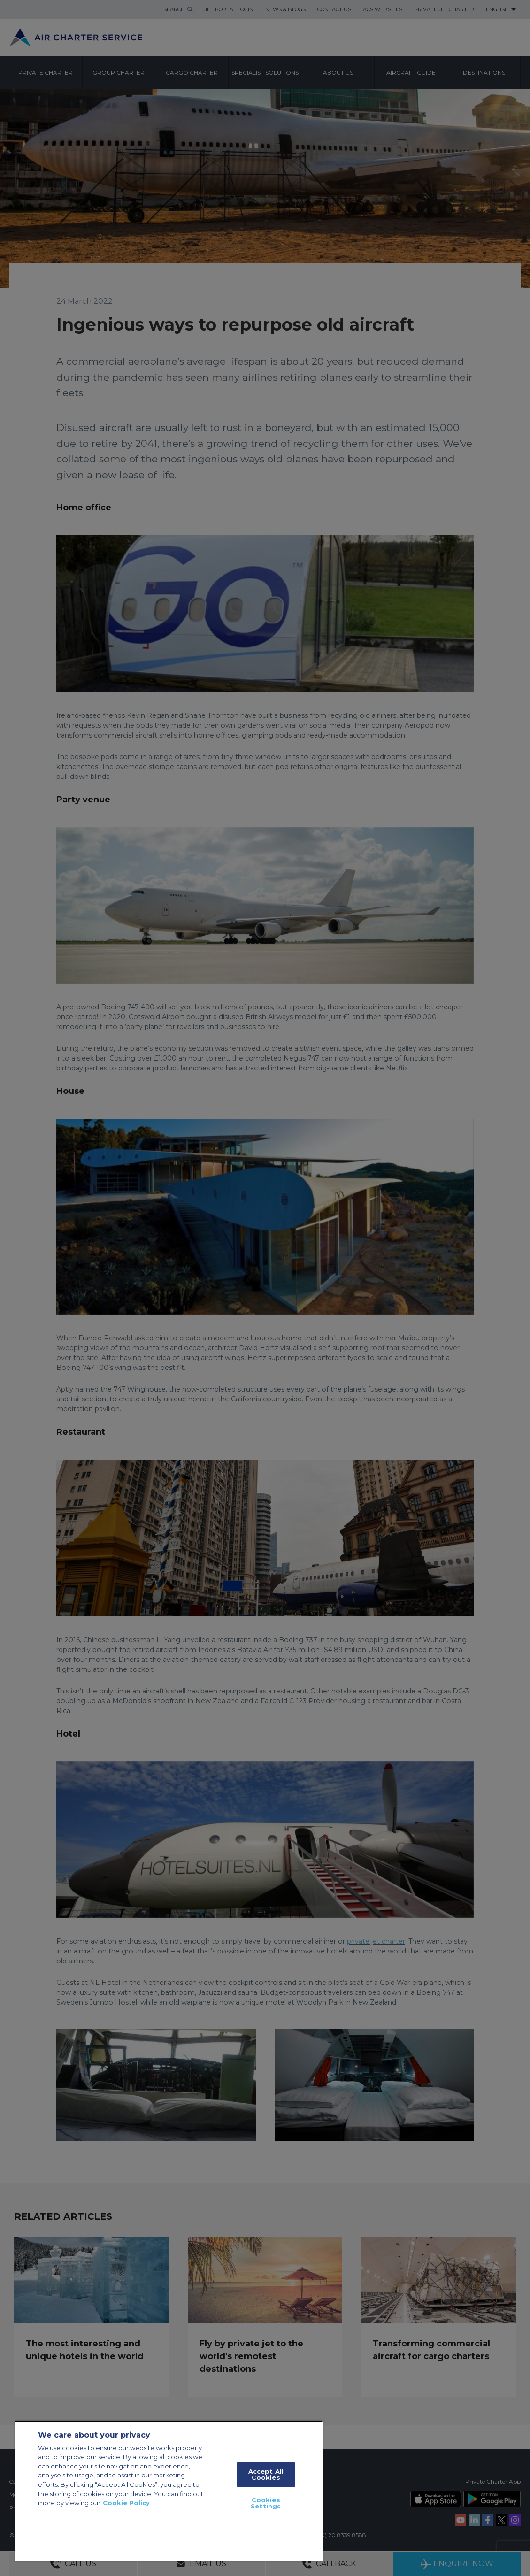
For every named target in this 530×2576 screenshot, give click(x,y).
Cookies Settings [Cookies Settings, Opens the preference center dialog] (266, 2503)
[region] (169, 2491)
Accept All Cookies (266, 2474)
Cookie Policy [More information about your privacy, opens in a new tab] (126, 2503)
